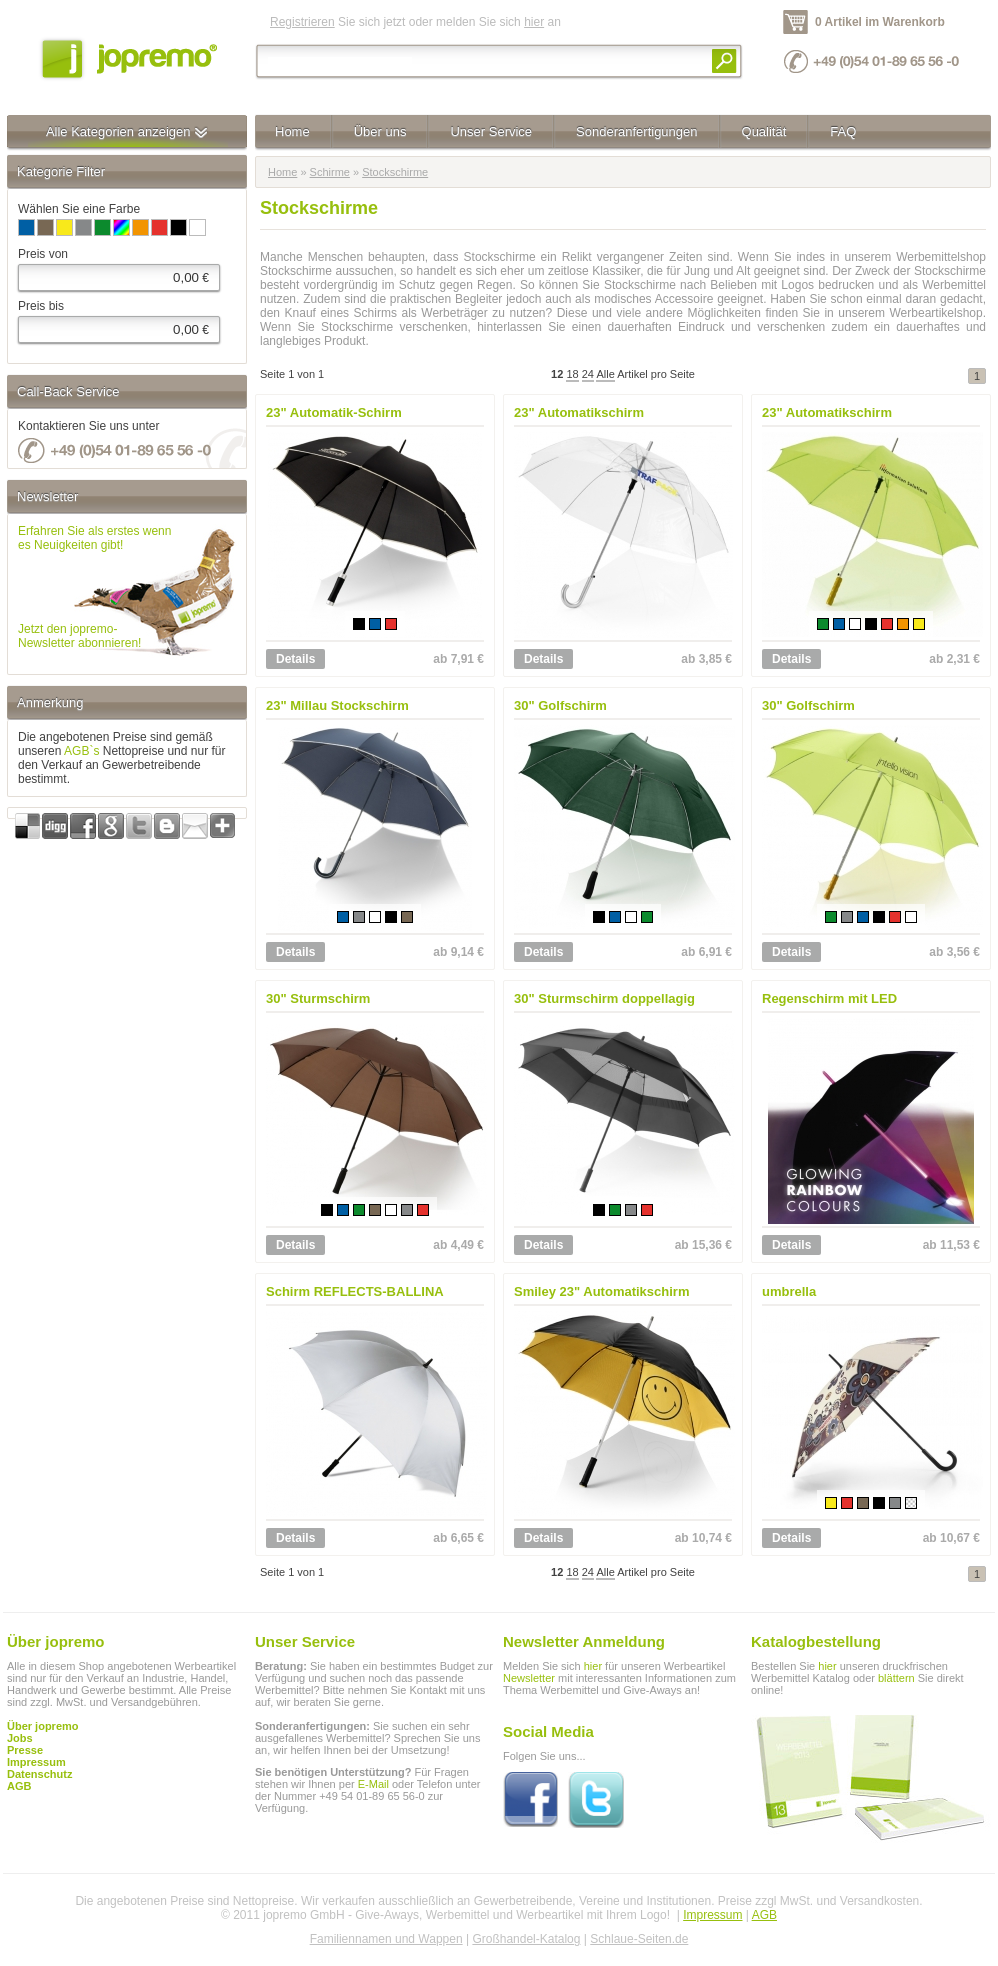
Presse (25, 1750)
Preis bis (41, 306)
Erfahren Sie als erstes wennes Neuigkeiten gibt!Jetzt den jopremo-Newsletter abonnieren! (94, 587)
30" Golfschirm (560, 705)
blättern (896, 1678)
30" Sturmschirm (318, 998)
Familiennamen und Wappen (386, 1939)
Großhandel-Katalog (526, 1939)
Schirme (330, 172)
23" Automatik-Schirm (334, 412)
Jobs (20, 1738)
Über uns (380, 131)
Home (292, 131)
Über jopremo (43, 1726)
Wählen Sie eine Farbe (79, 209)
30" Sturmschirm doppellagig (604, 998)
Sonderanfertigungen (636, 131)
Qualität (764, 131)
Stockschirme (395, 172)
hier (534, 22)
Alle (605, 374)
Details (295, 659)
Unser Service (491, 131)
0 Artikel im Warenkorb (880, 22)
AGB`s (81, 751)
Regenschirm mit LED (829, 998)
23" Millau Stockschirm (337, 705)
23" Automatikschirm (579, 412)
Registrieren (302, 22)
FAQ (843, 131)
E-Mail (373, 1784)
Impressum (712, 1915)
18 (572, 374)
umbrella (789, 1291)
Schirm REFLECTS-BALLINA (355, 1291)
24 (588, 374)
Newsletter (529, 1678)
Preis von (43, 254)
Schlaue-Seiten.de (639, 1939)
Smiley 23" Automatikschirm (601, 1291)
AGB (19, 1786)
